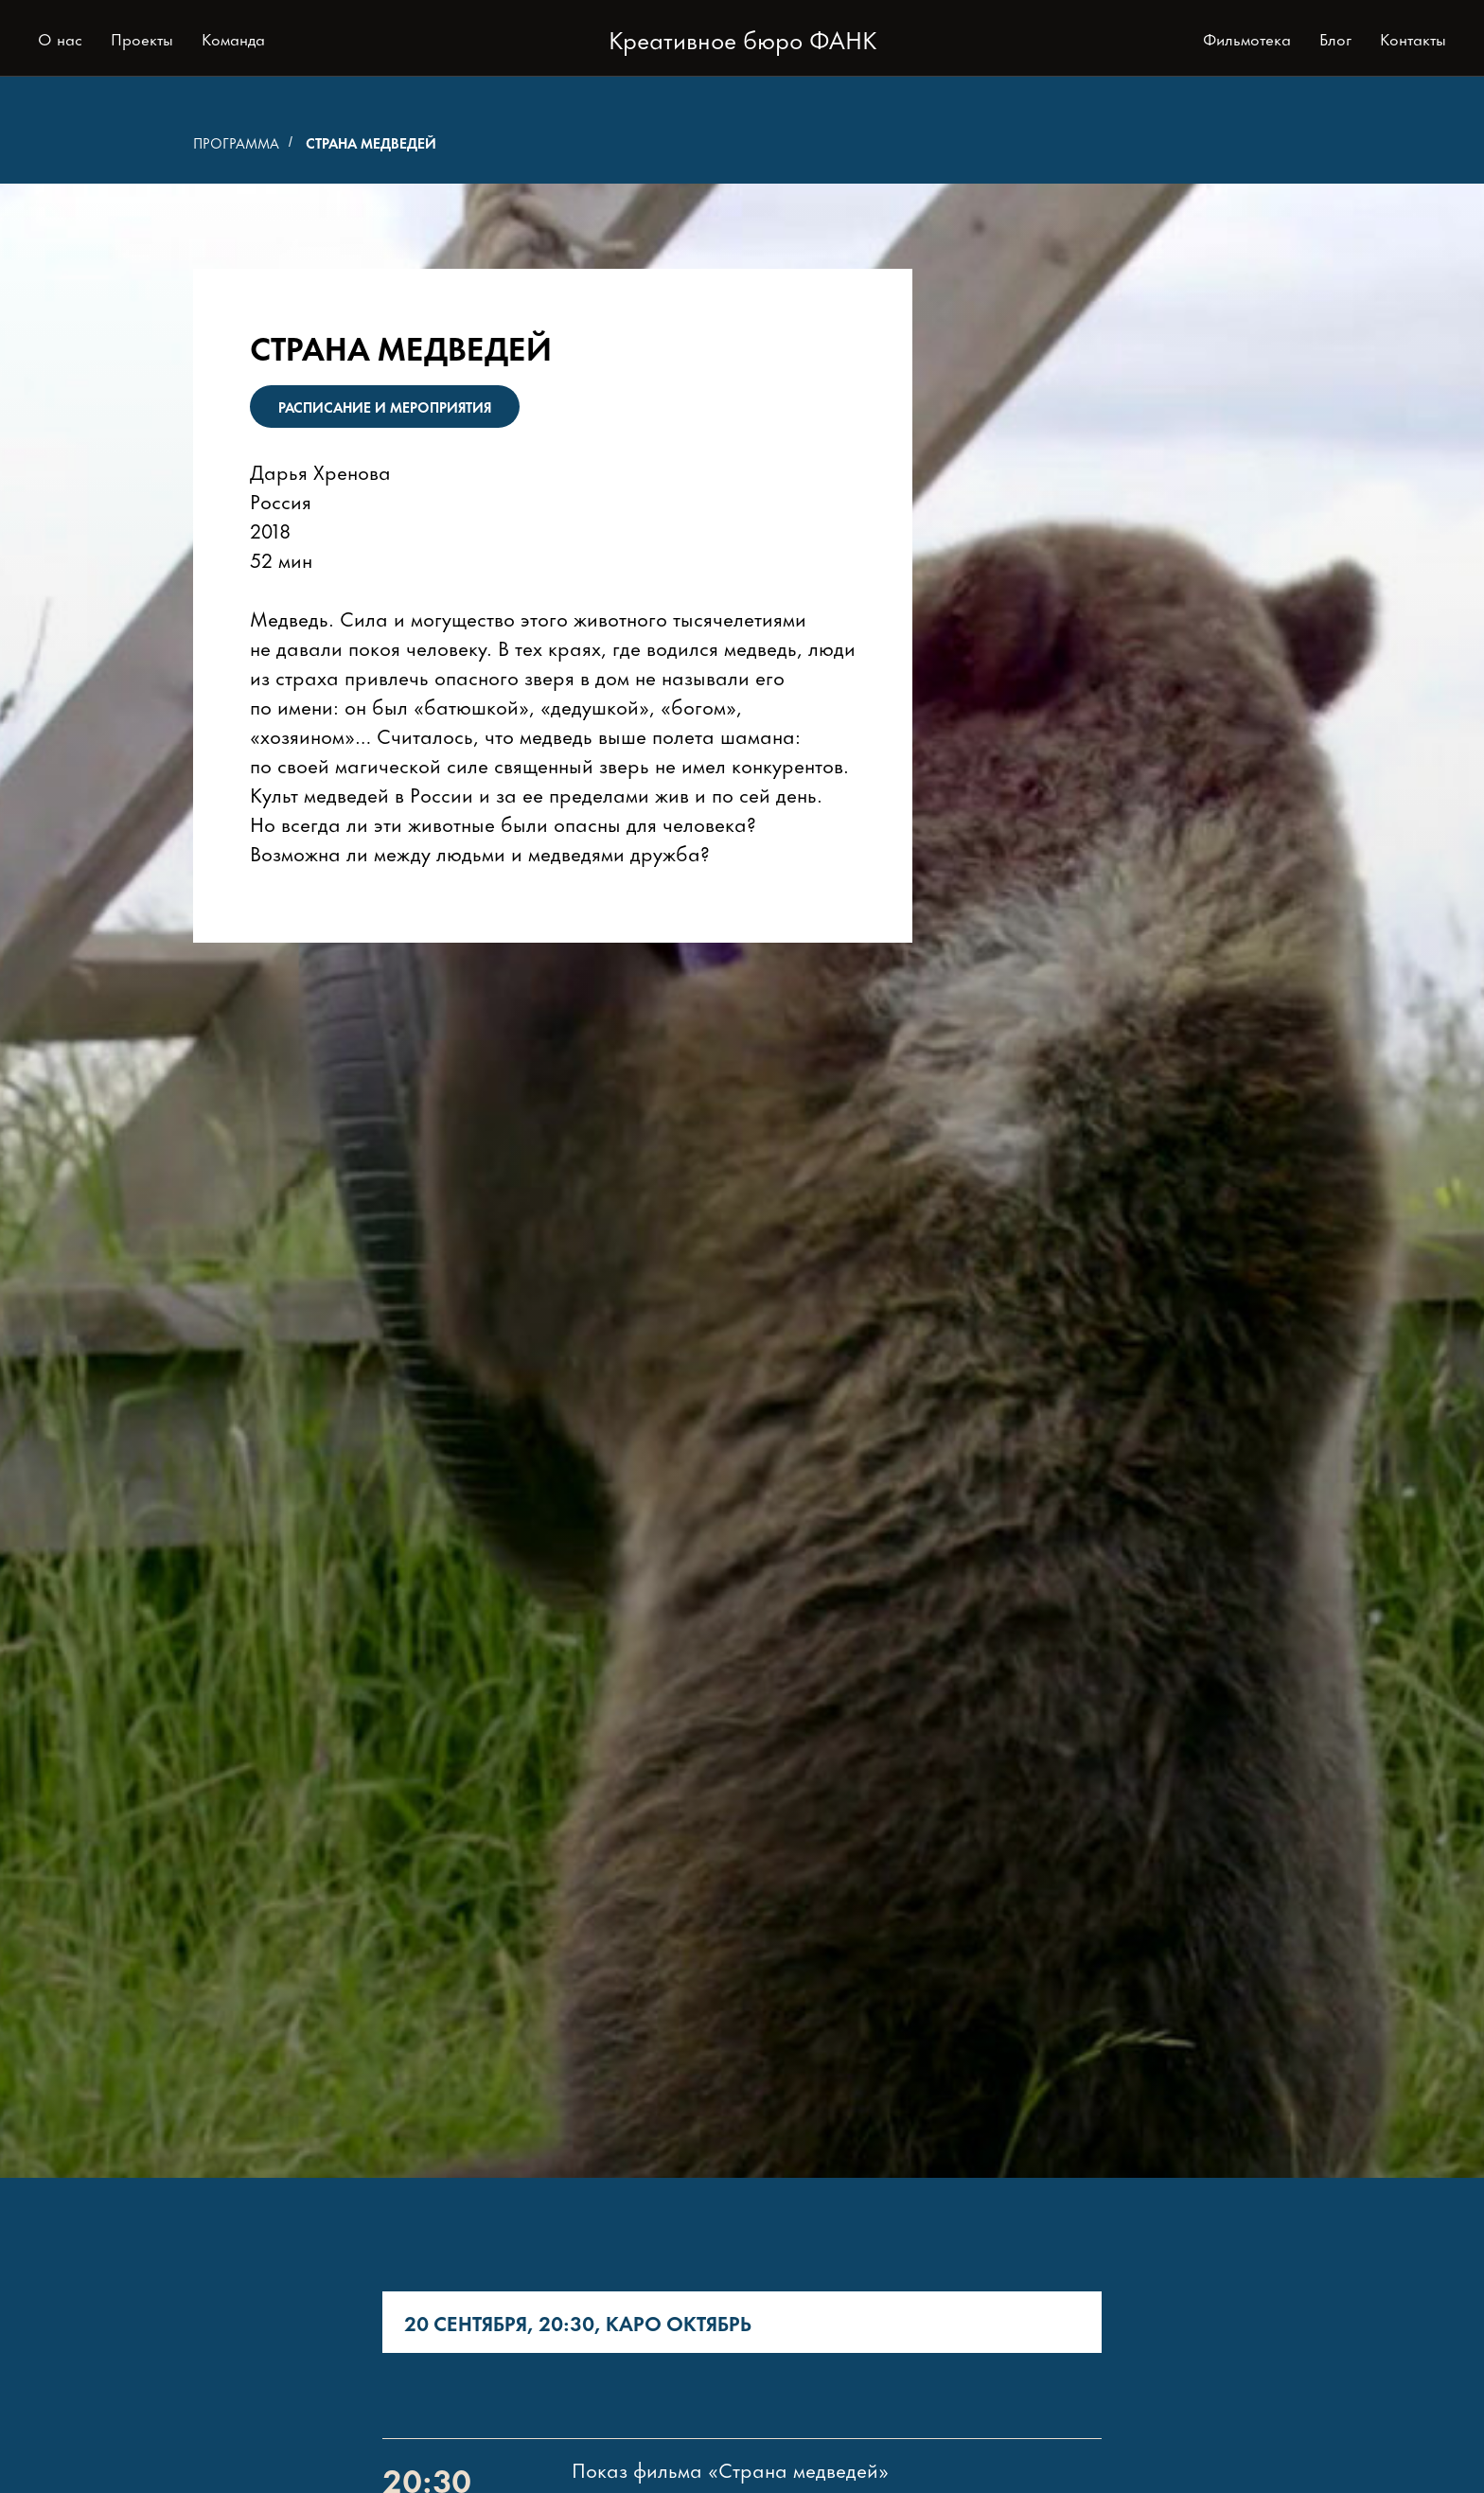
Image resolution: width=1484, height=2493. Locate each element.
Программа (236, 142)
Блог (1335, 38)
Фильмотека (1247, 38)
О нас (60, 38)
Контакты (1413, 38)
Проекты (142, 38)
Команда (233, 38)
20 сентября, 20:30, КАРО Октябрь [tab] (577, 2322)
